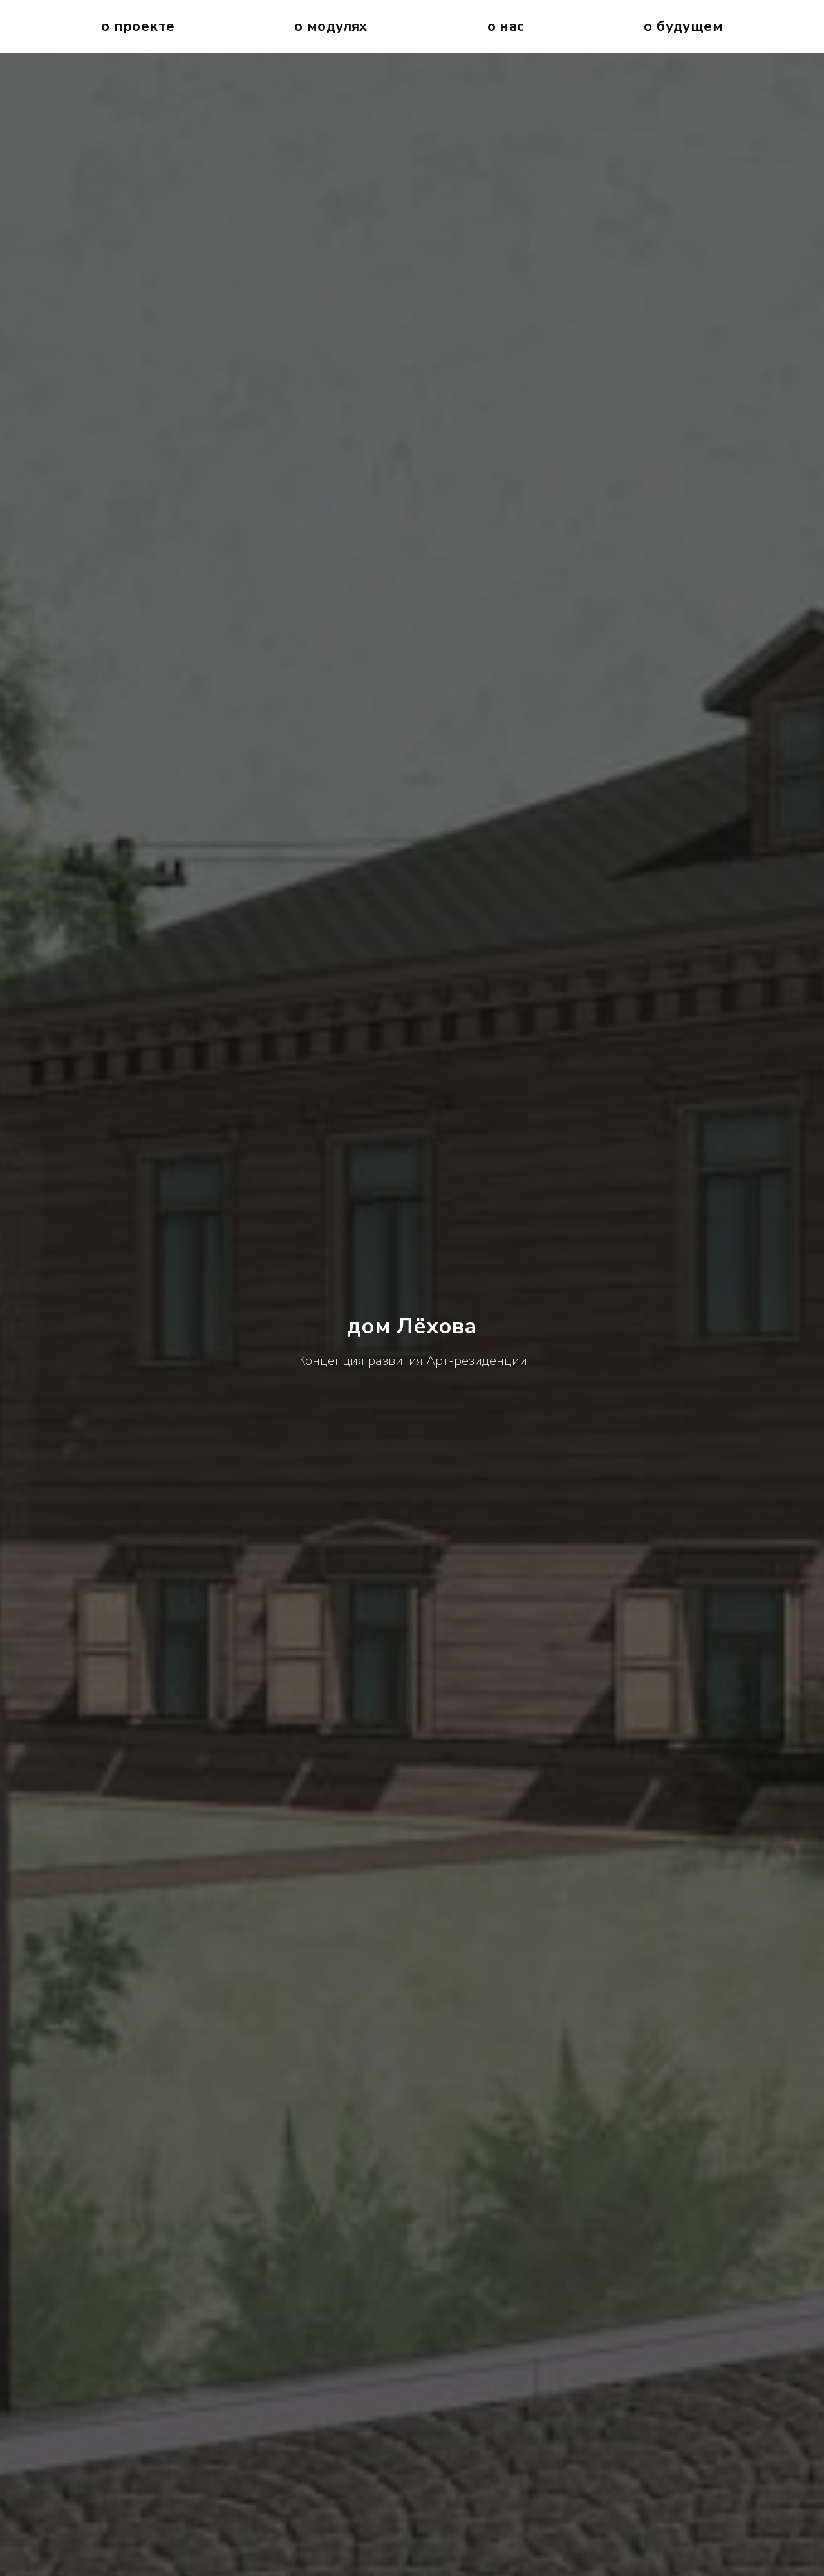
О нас (506, 26)
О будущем (683, 26)
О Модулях (331, 26)
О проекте (138, 26)
